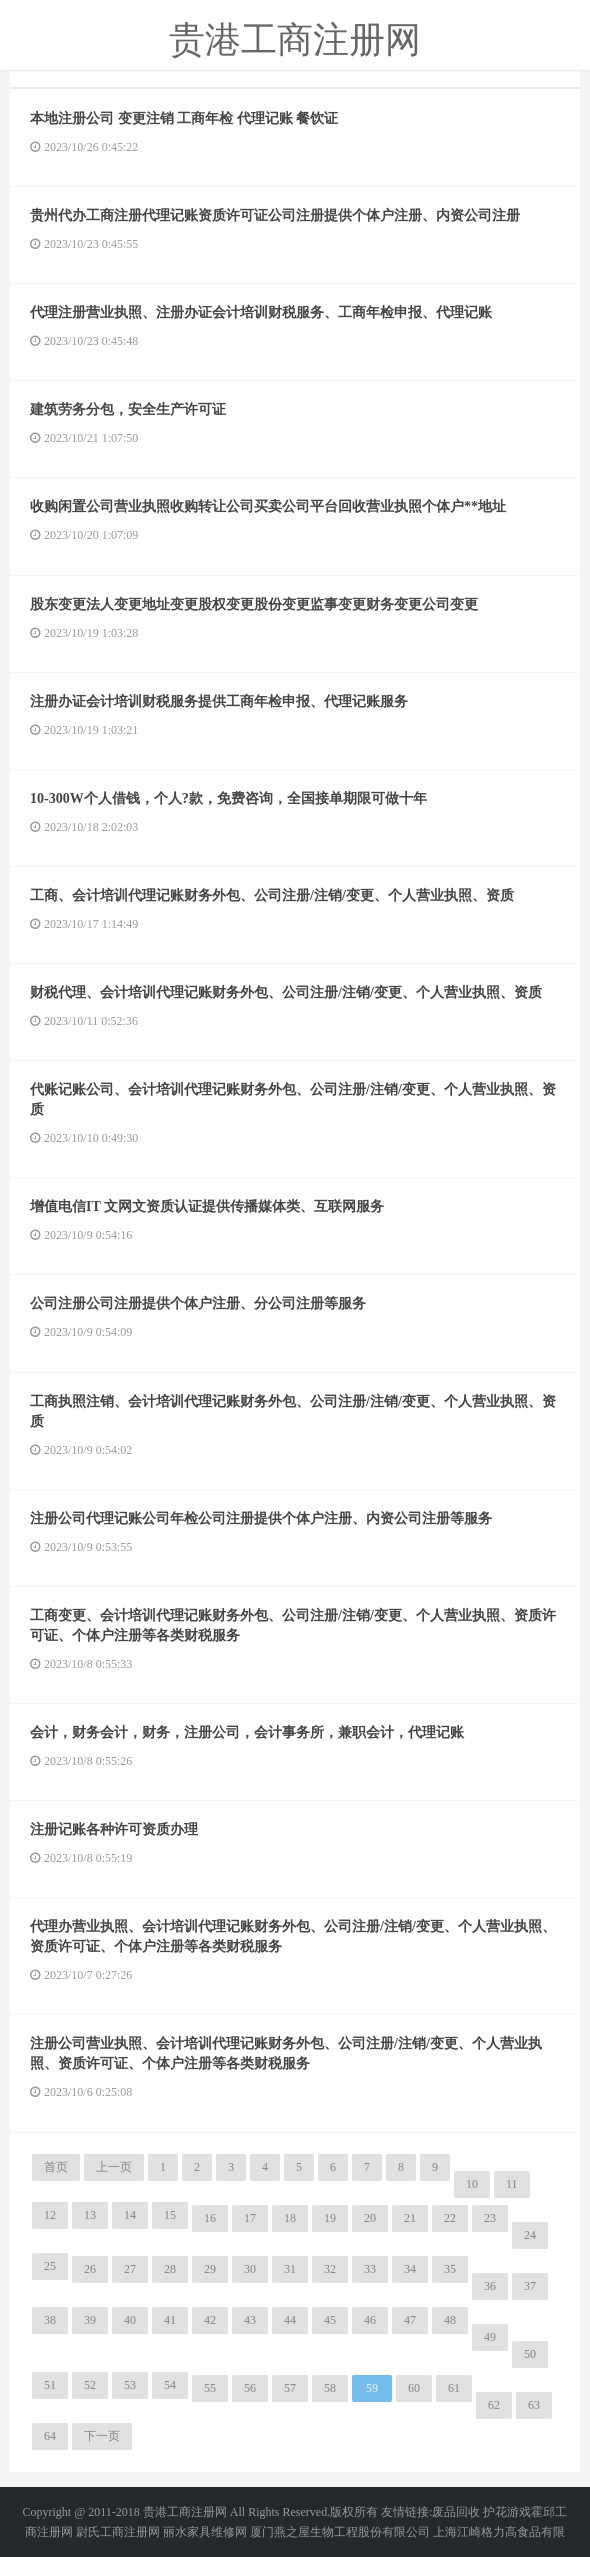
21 (410, 2218)
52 (90, 2385)
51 (50, 2385)
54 (170, 2385)
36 (490, 2286)
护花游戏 (507, 2512)
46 (370, 2320)
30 (250, 2269)
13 (90, 2215)
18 (290, 2218)
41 (170, 2320)
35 (450, 2269)
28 (170, 2269)
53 (130, 2385)
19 (330, 2218)
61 (454, 2388)
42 (210, 2320)
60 (414, 2388)
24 (530, 2235)
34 (410, 2269)
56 (250, 2388)
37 (530, 2286)
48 (450, 2320)
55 (210, 2388)
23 (490, 2218)
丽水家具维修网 (205, 2532)
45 (330, 2320)
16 (210, 2218)
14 (130, 2215)
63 (534, 2405)
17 (250, 2218)
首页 (56, 2167)
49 (490, 2337)
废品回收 (456, 2512)
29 (210, 2269)
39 (90, 2320)
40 (130, 2320)
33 (370, 2269)
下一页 (102, 2436)
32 (330, 2269)
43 (250, 2320)
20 (370, 2218)
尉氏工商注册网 (118, 2532)
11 (512, 2184)
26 (90, 2269)
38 (50, 2320)
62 (494, 2405)
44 (290, 2320)
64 (50, 2436)
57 (290, 2388)
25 (50, 2266)
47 (410, 2320)
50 (530, 2354)
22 (450, 2218)
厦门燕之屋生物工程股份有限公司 (340, 2532)
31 (290, 2269)
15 (170, 2215)
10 (472, 2184)
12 (50, 2215)
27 (130, 2269)
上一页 (114, 2167)
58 (330, 2388)
